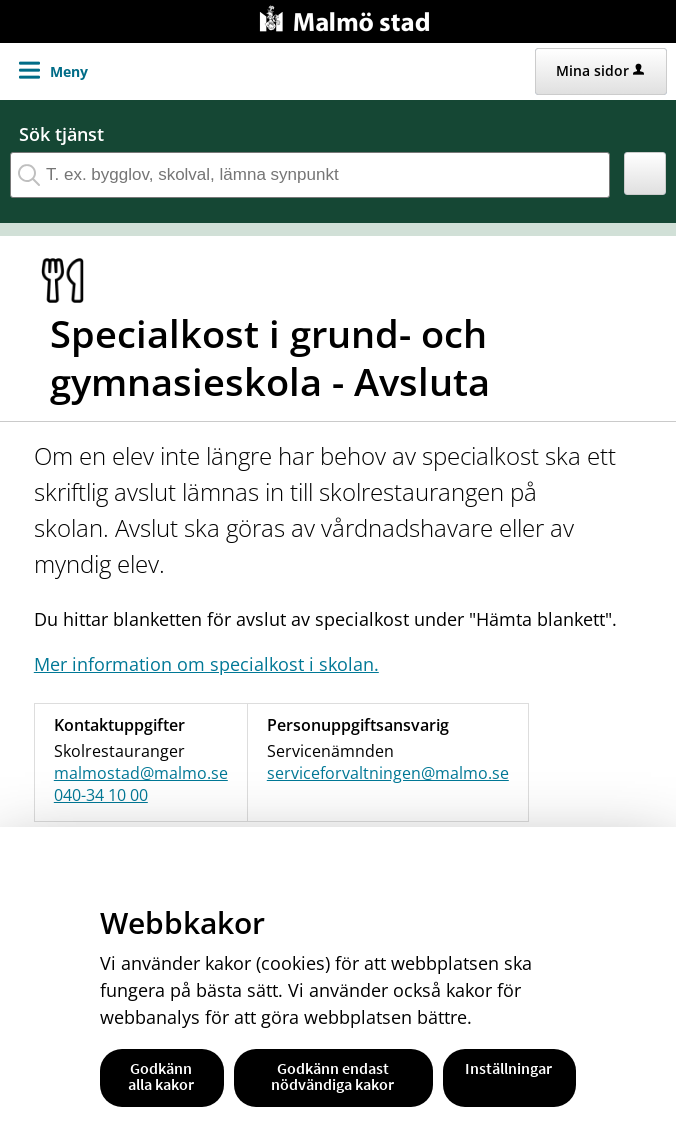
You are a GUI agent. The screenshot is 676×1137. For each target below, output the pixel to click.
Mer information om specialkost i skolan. (206, 664)
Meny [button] (69, 71)
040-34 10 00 (101, 795)
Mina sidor (600, 70)
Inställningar (508, 1068)
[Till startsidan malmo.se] (348, 16)
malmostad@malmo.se (141, 773)
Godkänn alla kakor (161, 1076)
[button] (645, 173)
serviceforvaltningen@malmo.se (388, 773)
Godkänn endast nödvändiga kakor (332, 1076)
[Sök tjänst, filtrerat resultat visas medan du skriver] (310, 175)
